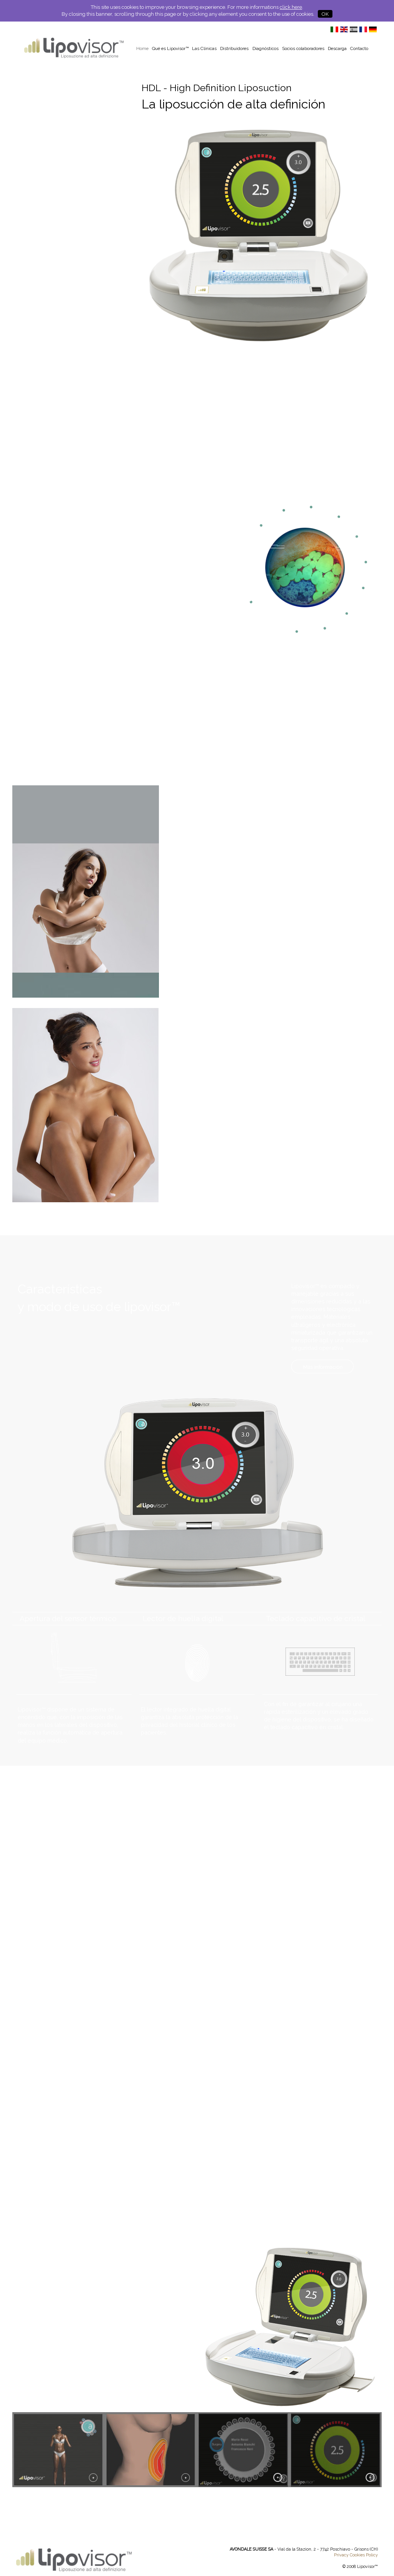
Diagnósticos (265, 48)
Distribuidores (234, 48)
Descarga (337, 48)
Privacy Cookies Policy (356, 2555)
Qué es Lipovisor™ (170, 48)
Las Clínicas (204, 48)
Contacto (359, 48)
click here (291, 7)
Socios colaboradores (303, 48)
